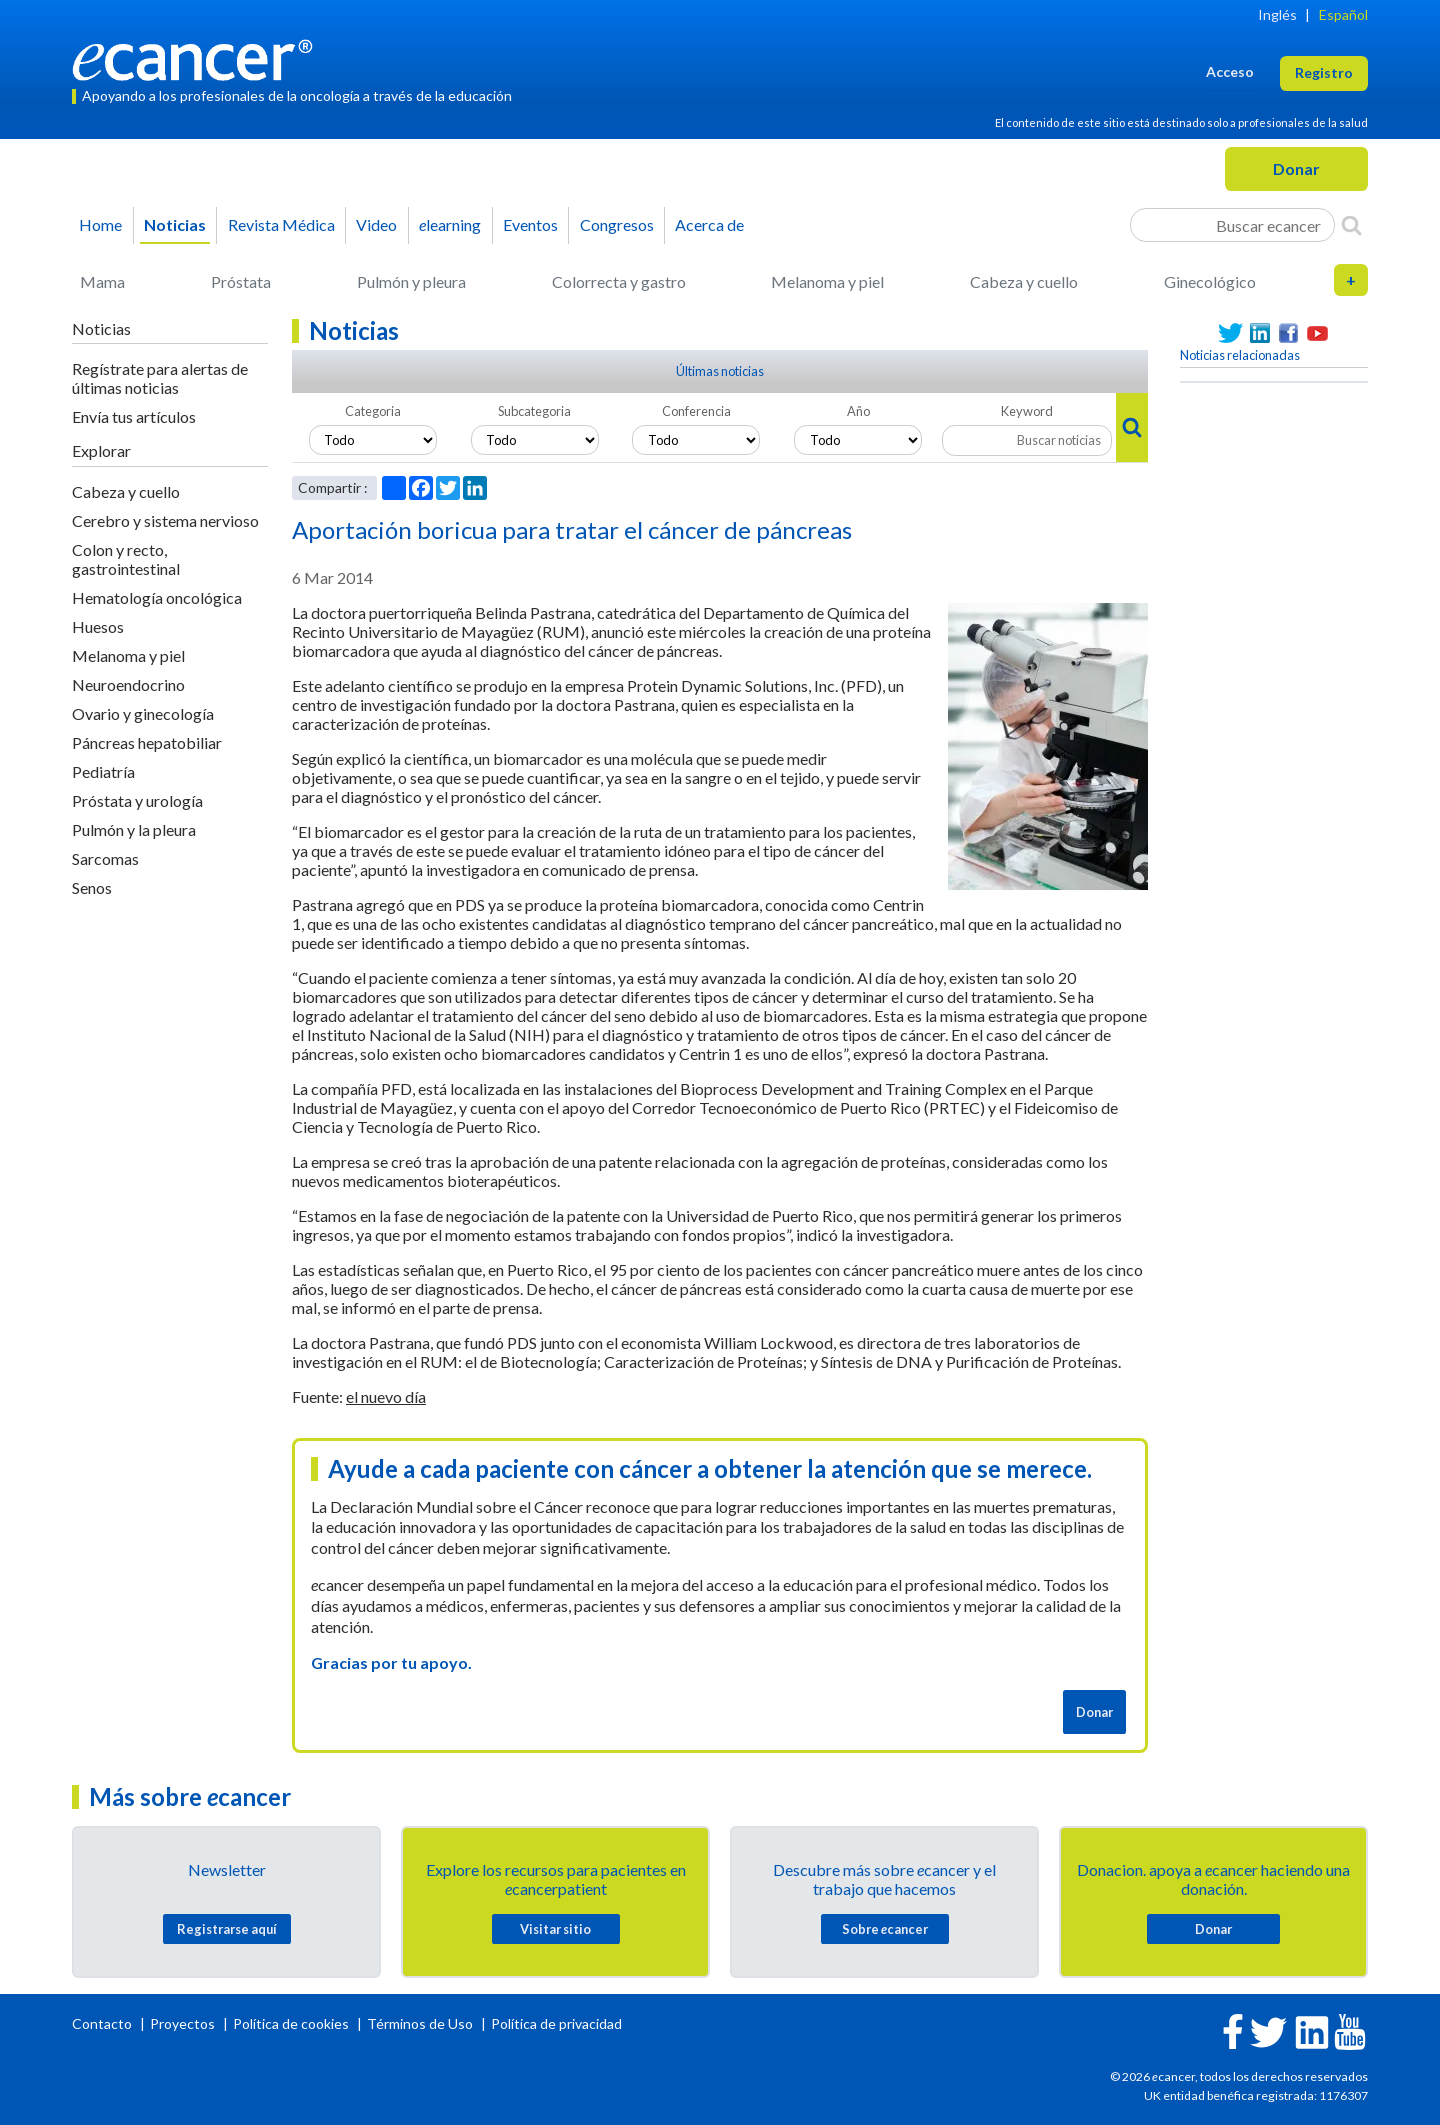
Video (376, 224)
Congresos (617, 224)
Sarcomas (105, 858)
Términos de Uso (420, 2023)
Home (100, 224)
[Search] (1351, 225)
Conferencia (696, 411)
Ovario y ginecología (143, 713)
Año (858, 411)
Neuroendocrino (128, 684)
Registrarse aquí (227, 1929)
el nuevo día (386, 1396)
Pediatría (103, 771)
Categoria (373, 411)
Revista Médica (281, 224)
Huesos (98, 626)
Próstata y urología (137, 800)
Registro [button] (1324, 72)
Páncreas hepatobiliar (147, 742)
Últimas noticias (720, 371)
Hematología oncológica (157, 597)
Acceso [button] (1230, 71)
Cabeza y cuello (1024, 281)
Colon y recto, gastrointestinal (126, 559)
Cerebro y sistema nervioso (165, 520)
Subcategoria (534, 411)
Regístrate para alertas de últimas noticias (160, 378)
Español (1343, 14)
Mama (102, 281)
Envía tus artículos (134, 416)
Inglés (1277, 14)
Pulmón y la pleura (134, 829)
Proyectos (184, 2023)
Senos (92, 887)
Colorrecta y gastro (619, 281)
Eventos (530, 224)
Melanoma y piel (827, 281)
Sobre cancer (885, 1929)
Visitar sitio (555, 1929)
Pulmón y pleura (411, 281)
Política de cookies (291, 2023)
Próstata (241, 281)
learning (450, 224)
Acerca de (709, 224)
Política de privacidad (556, 2023)
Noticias (175, 224)
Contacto (103, 2023)
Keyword (1027, 411)
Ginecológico (1210, 281)
